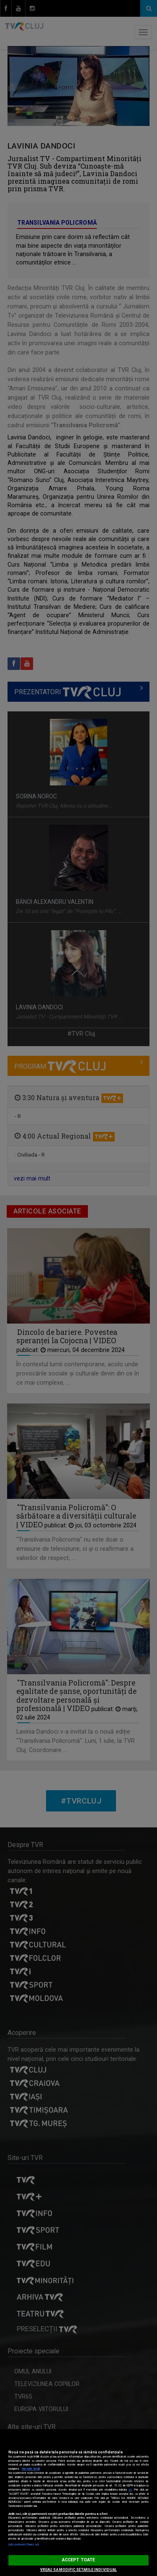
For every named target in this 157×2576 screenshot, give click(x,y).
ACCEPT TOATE (78, 2560)
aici (130, 2489)
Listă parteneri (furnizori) (23, 2544)
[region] (78, 2502)
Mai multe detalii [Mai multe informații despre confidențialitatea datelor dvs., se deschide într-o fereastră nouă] (31, 2469)
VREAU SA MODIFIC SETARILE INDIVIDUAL (78, 2570)
